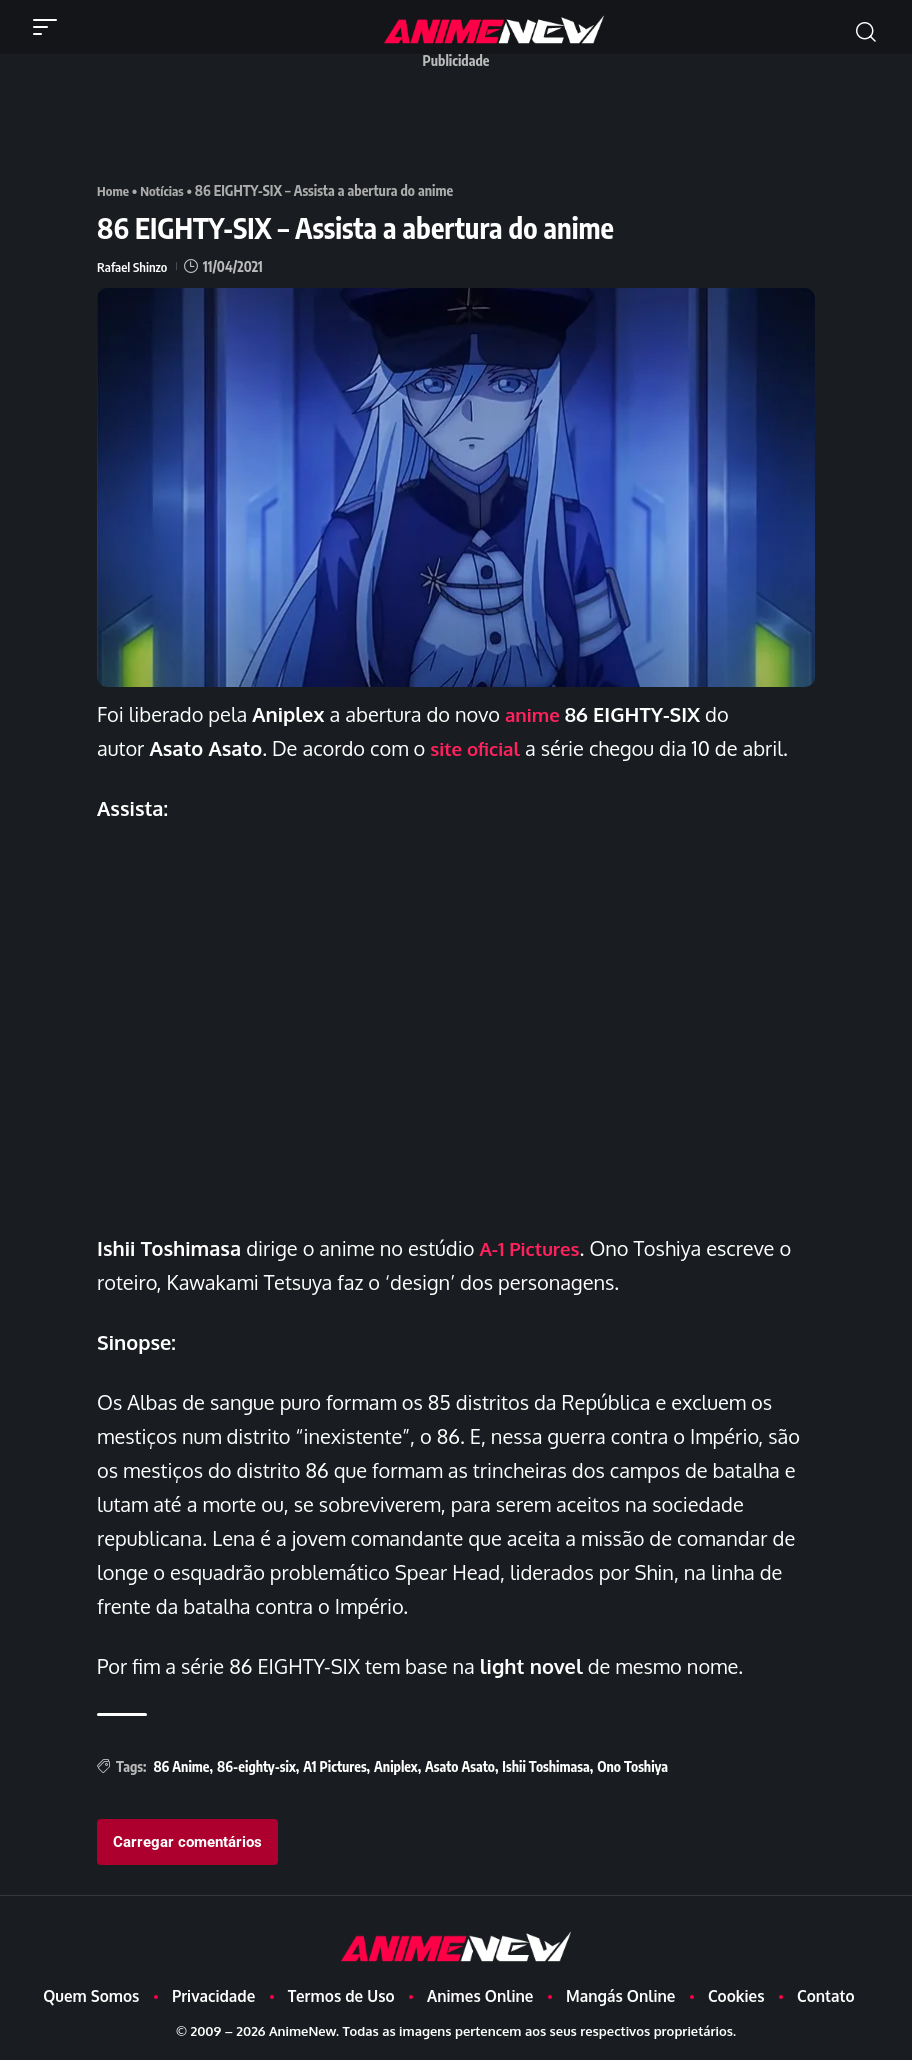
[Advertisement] (461, 123)
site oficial (478, 748)
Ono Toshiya (632, 1766)
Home (114, 190)
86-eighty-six (256, 1766)
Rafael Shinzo (134, 266)
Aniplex (396, 1766)
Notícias (165, 190)
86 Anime (181, 1766)
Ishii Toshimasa (545, 1766)
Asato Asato (460, 1766)
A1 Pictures (334, 1766)
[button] (50, 27)
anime (534, 714)
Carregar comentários (187, 1842)
